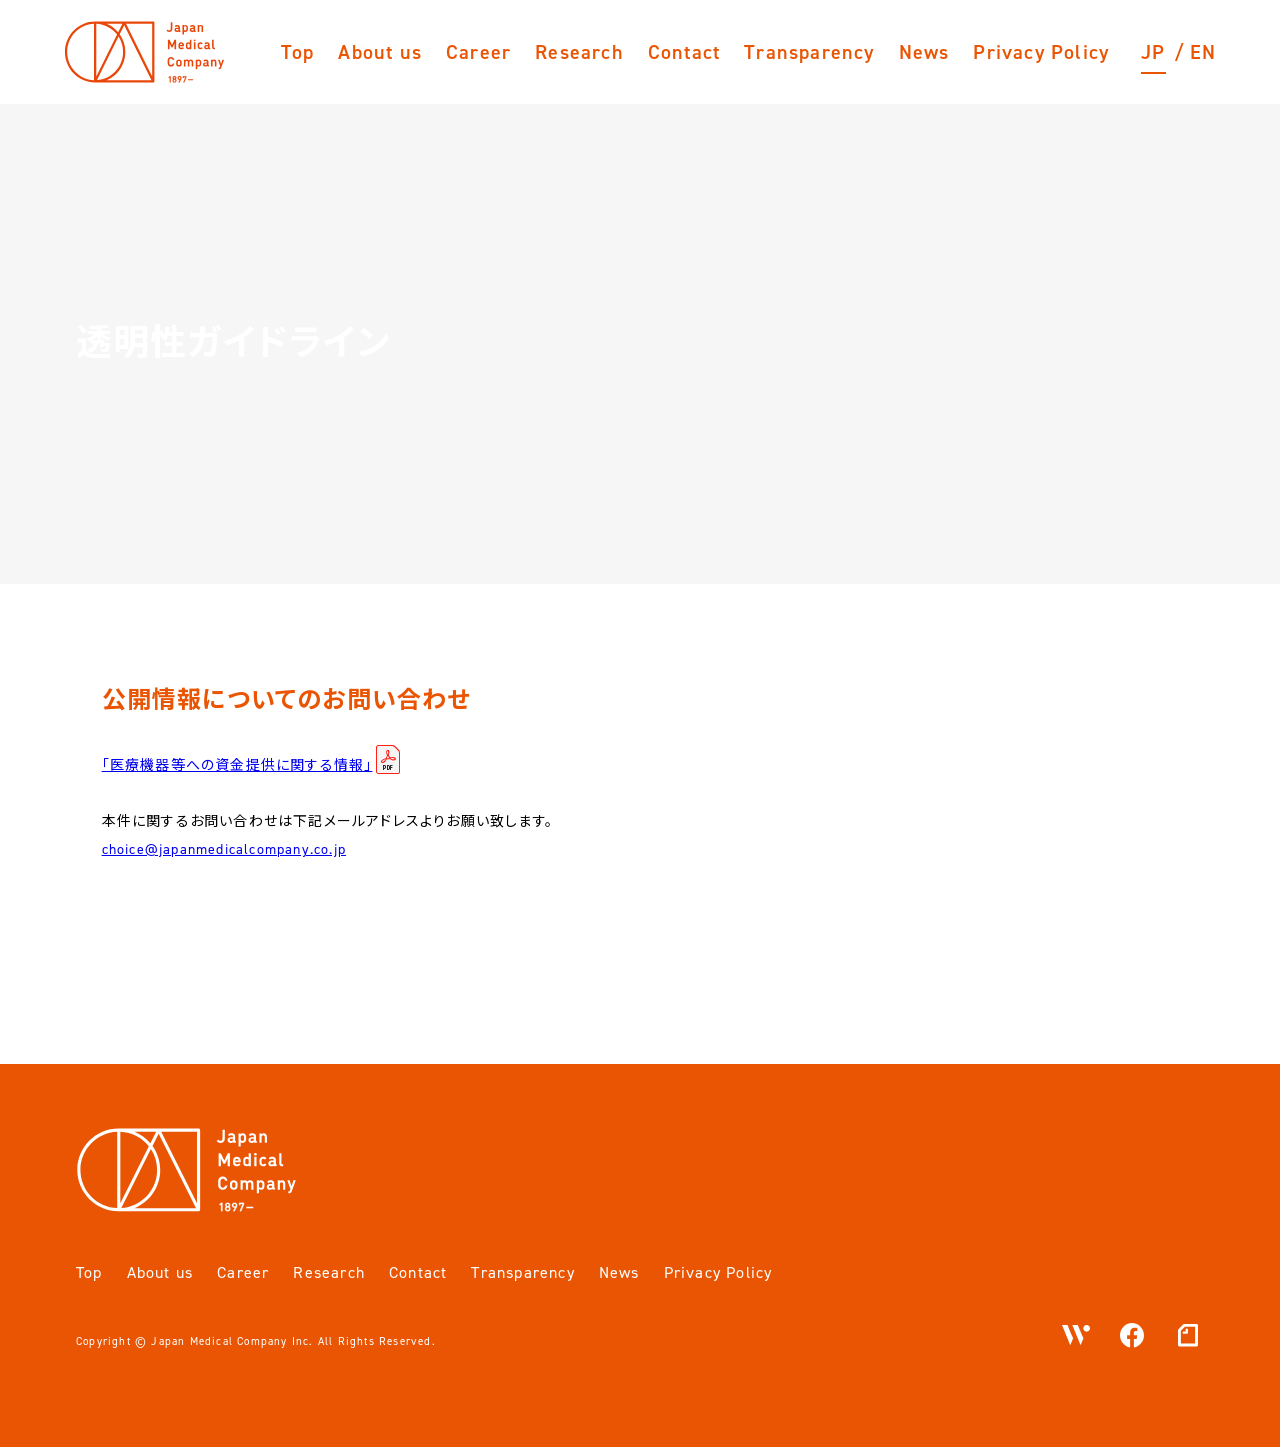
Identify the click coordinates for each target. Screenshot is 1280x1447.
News (924, 52)
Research (579, 52)
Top (298, 52)
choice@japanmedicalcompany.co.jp (224, 849)
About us (380, 52)
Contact (684, 52)
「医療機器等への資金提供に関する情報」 (237, 765)
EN (1203, 52)
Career (478, 52)
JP (1153, 52)
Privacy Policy (1041, 52)
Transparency (809, 52)
